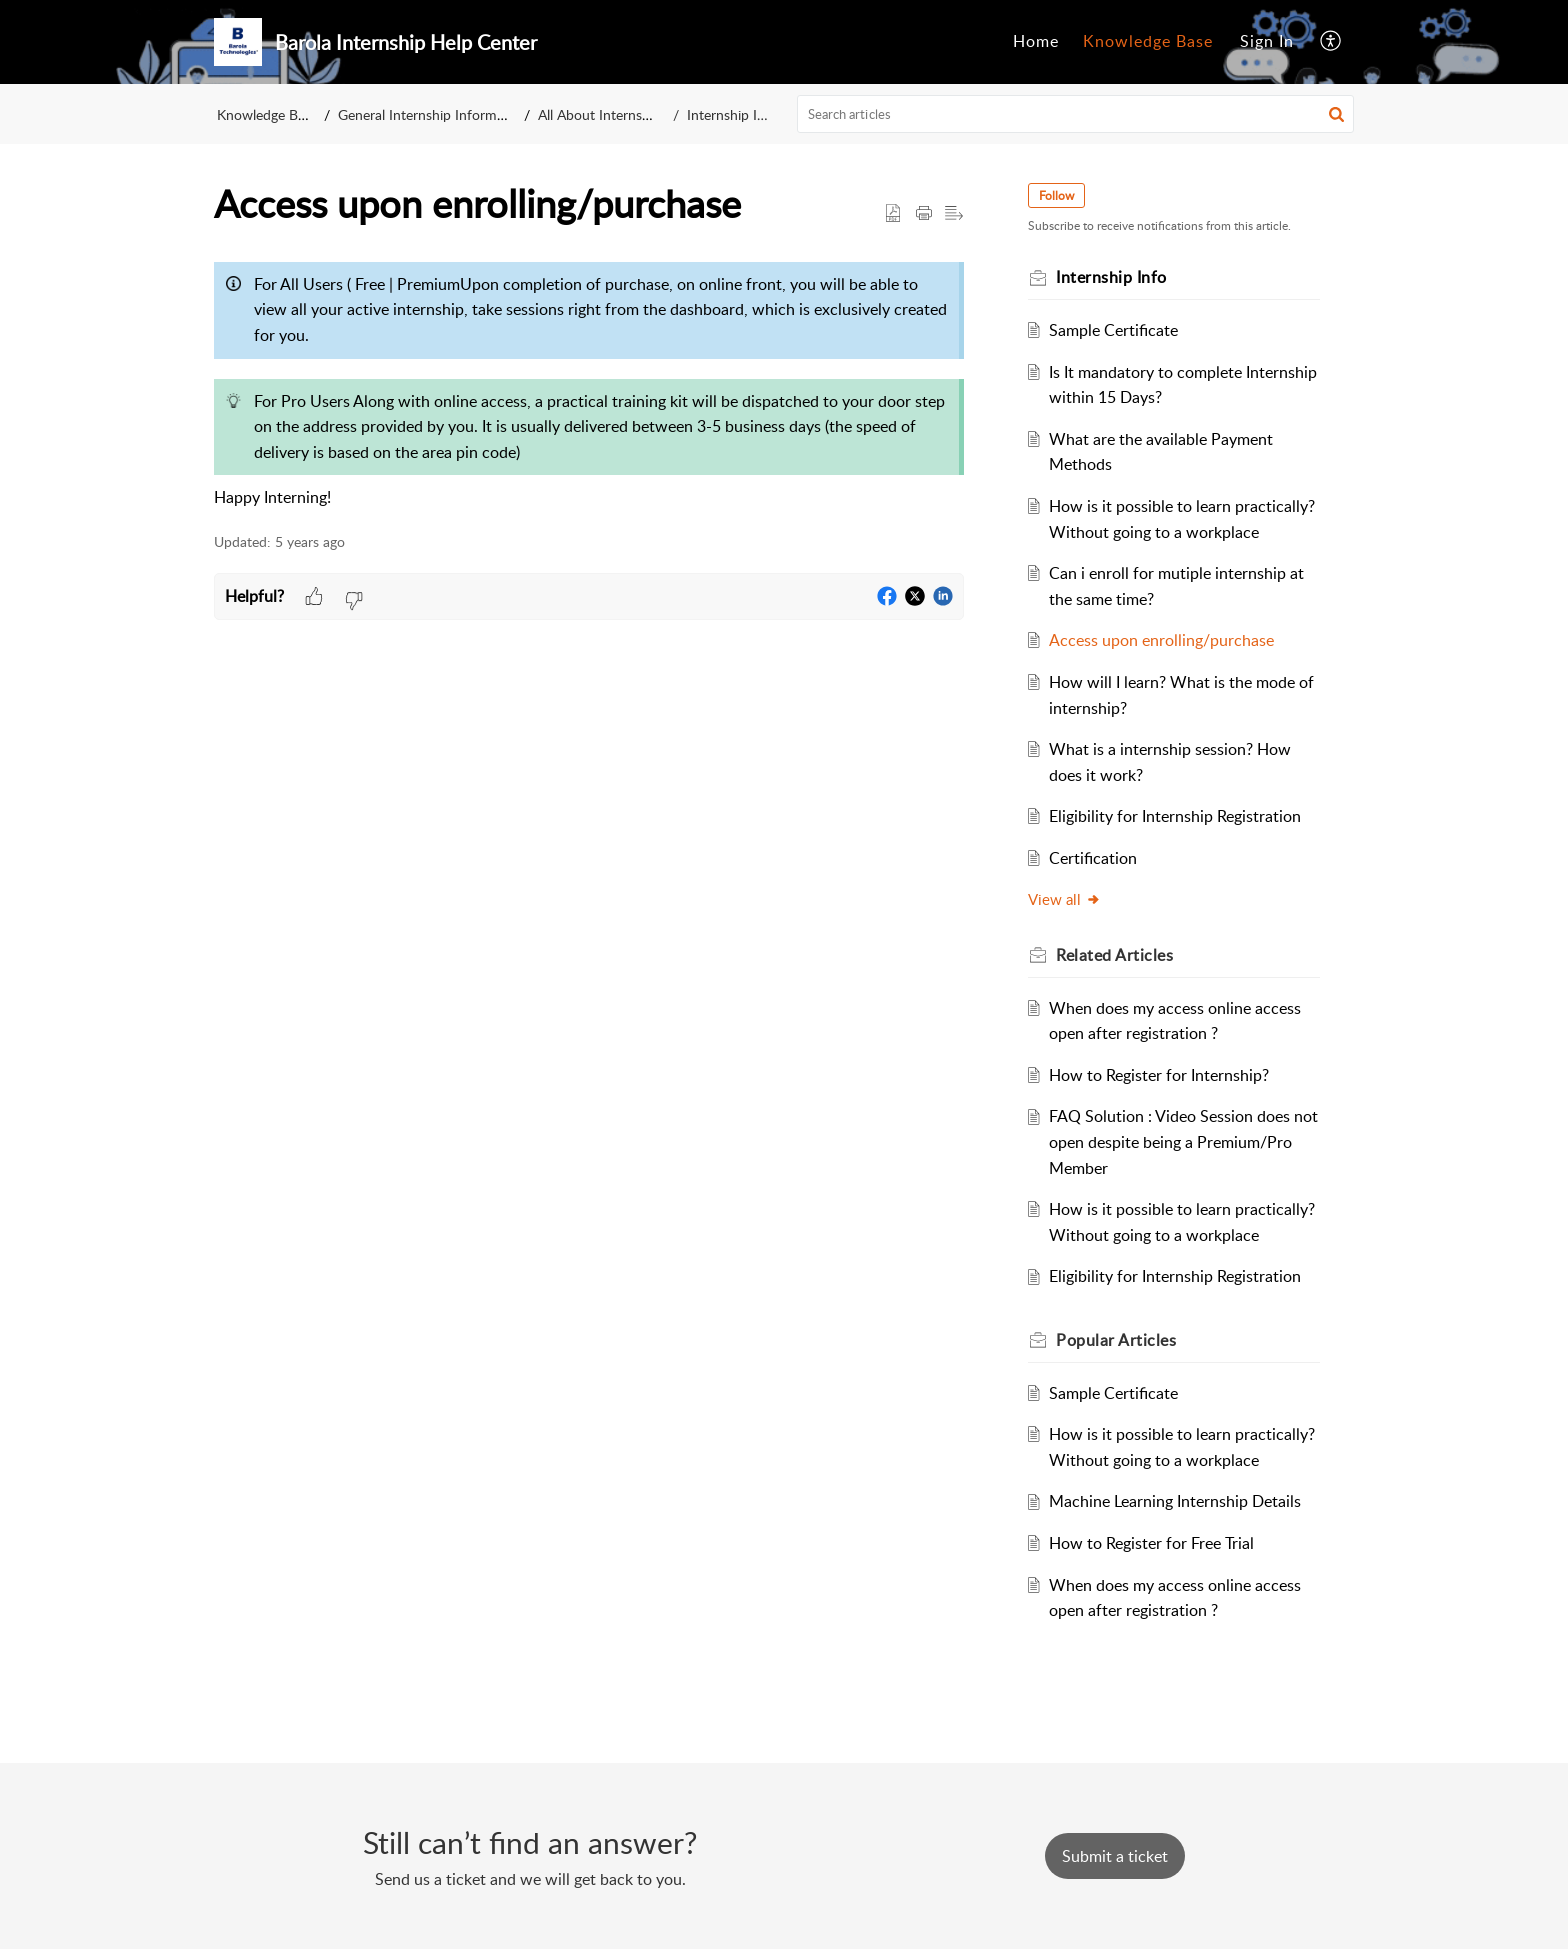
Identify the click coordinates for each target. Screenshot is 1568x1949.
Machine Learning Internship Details (1175, 1501)
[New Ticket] (1115, 1856)
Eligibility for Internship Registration (1175, 816)
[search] (1076, 114)
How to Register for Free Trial (1151, 1543)
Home (1036, 41)
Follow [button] (1056, 195)
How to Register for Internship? (1159, 1075)
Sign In (1267, 41)
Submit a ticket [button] (1115, 1856)
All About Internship (604, 114)
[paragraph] (589, 381)
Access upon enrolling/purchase (1161, 640)
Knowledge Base (1148, 41)
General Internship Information (434, 114)
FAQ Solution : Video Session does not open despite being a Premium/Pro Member (1183, 1141)
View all (1064, 899)
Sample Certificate (1113, 330)
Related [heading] (1114, 955)
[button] (1331, 42)
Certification (1093, 858)
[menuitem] (1036, 42)
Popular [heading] (1116, 1340)
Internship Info (730, 114)
